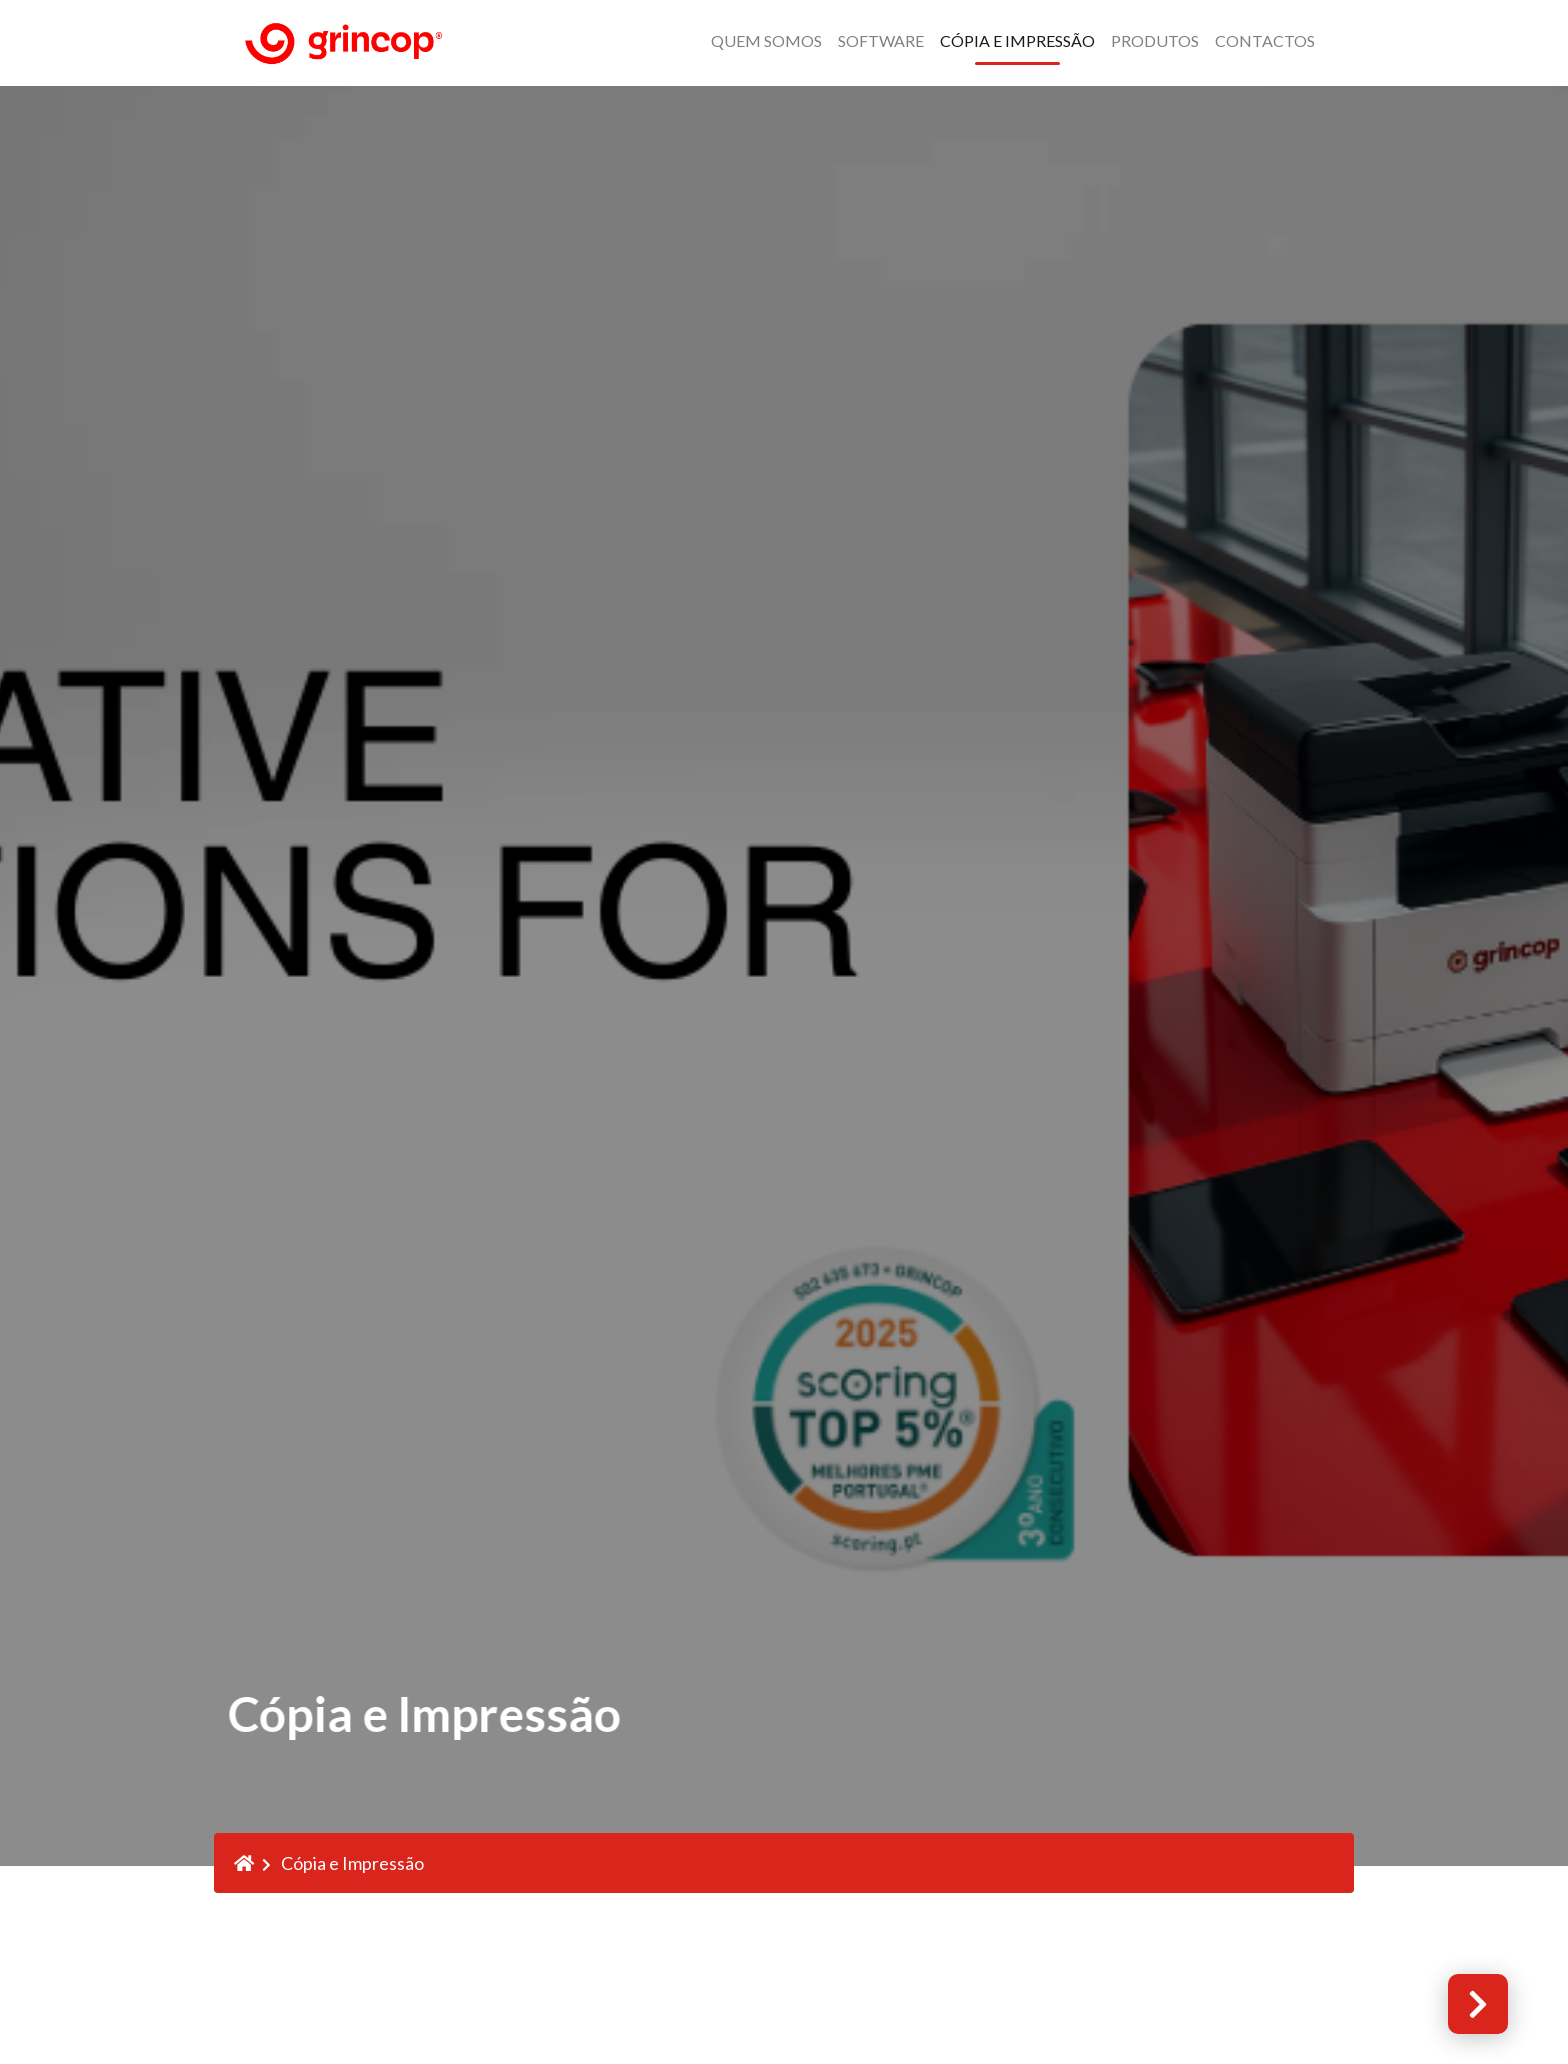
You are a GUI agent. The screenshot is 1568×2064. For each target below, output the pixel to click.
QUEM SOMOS (766, 40)
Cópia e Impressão (1017, 40)
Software (881, 40)
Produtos (1155, 40)
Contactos (1265, 40)
